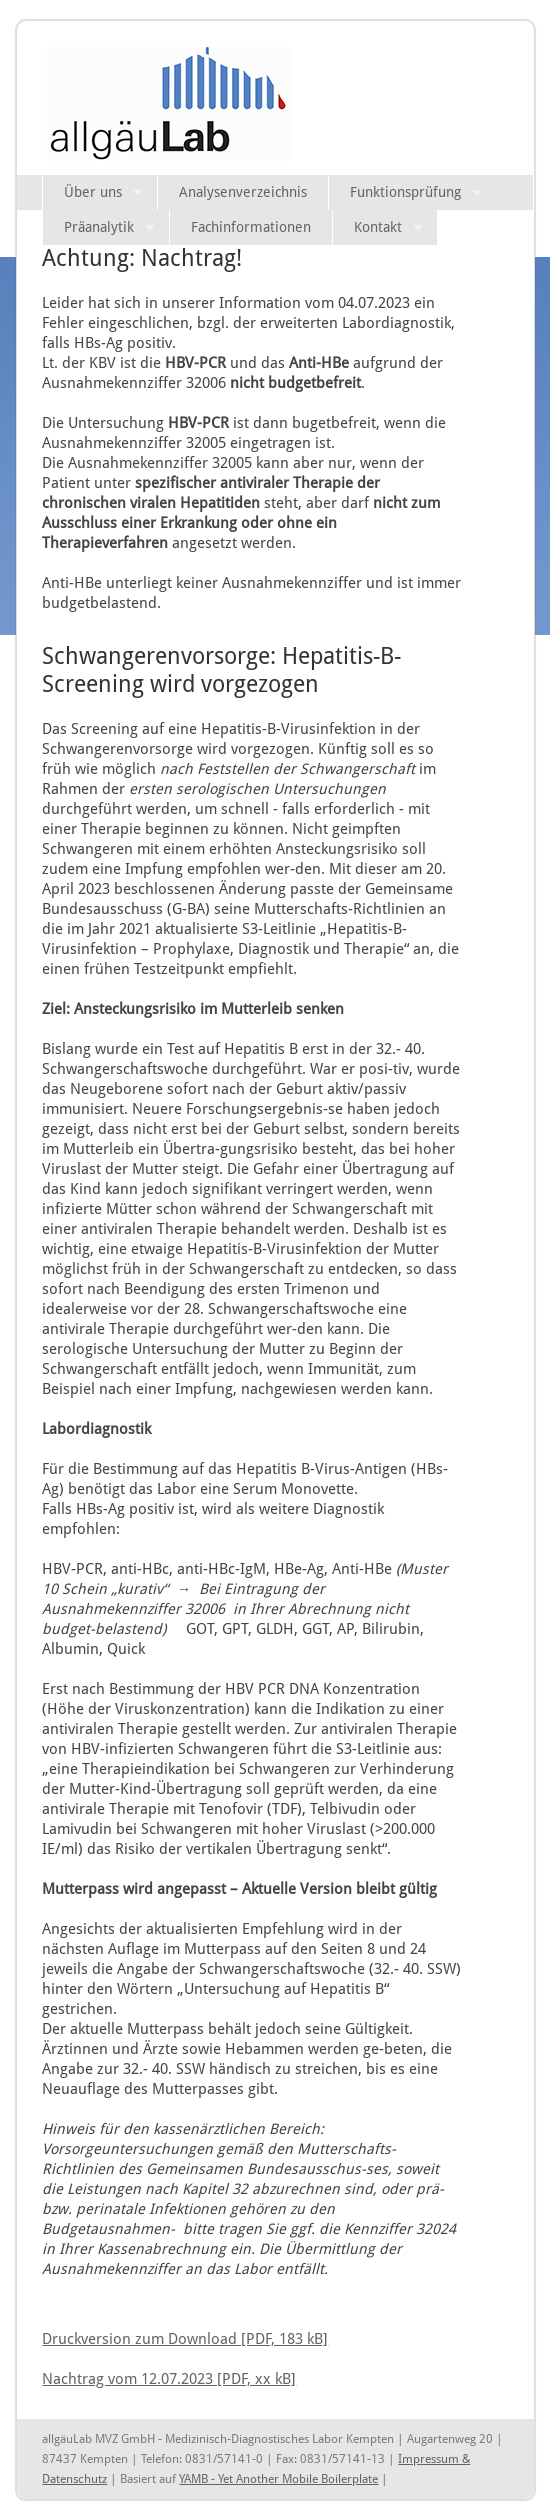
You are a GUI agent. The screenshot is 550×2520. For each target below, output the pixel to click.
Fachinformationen (251, 227)
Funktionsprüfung (405, 192)
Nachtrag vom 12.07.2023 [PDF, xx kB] (169, 2378)
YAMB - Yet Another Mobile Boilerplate (278, 2479)
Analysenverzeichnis (243, 192)
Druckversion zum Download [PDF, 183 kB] (185, 2338)
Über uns (93, 192)
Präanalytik (99, 227)
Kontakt (378, 227)
